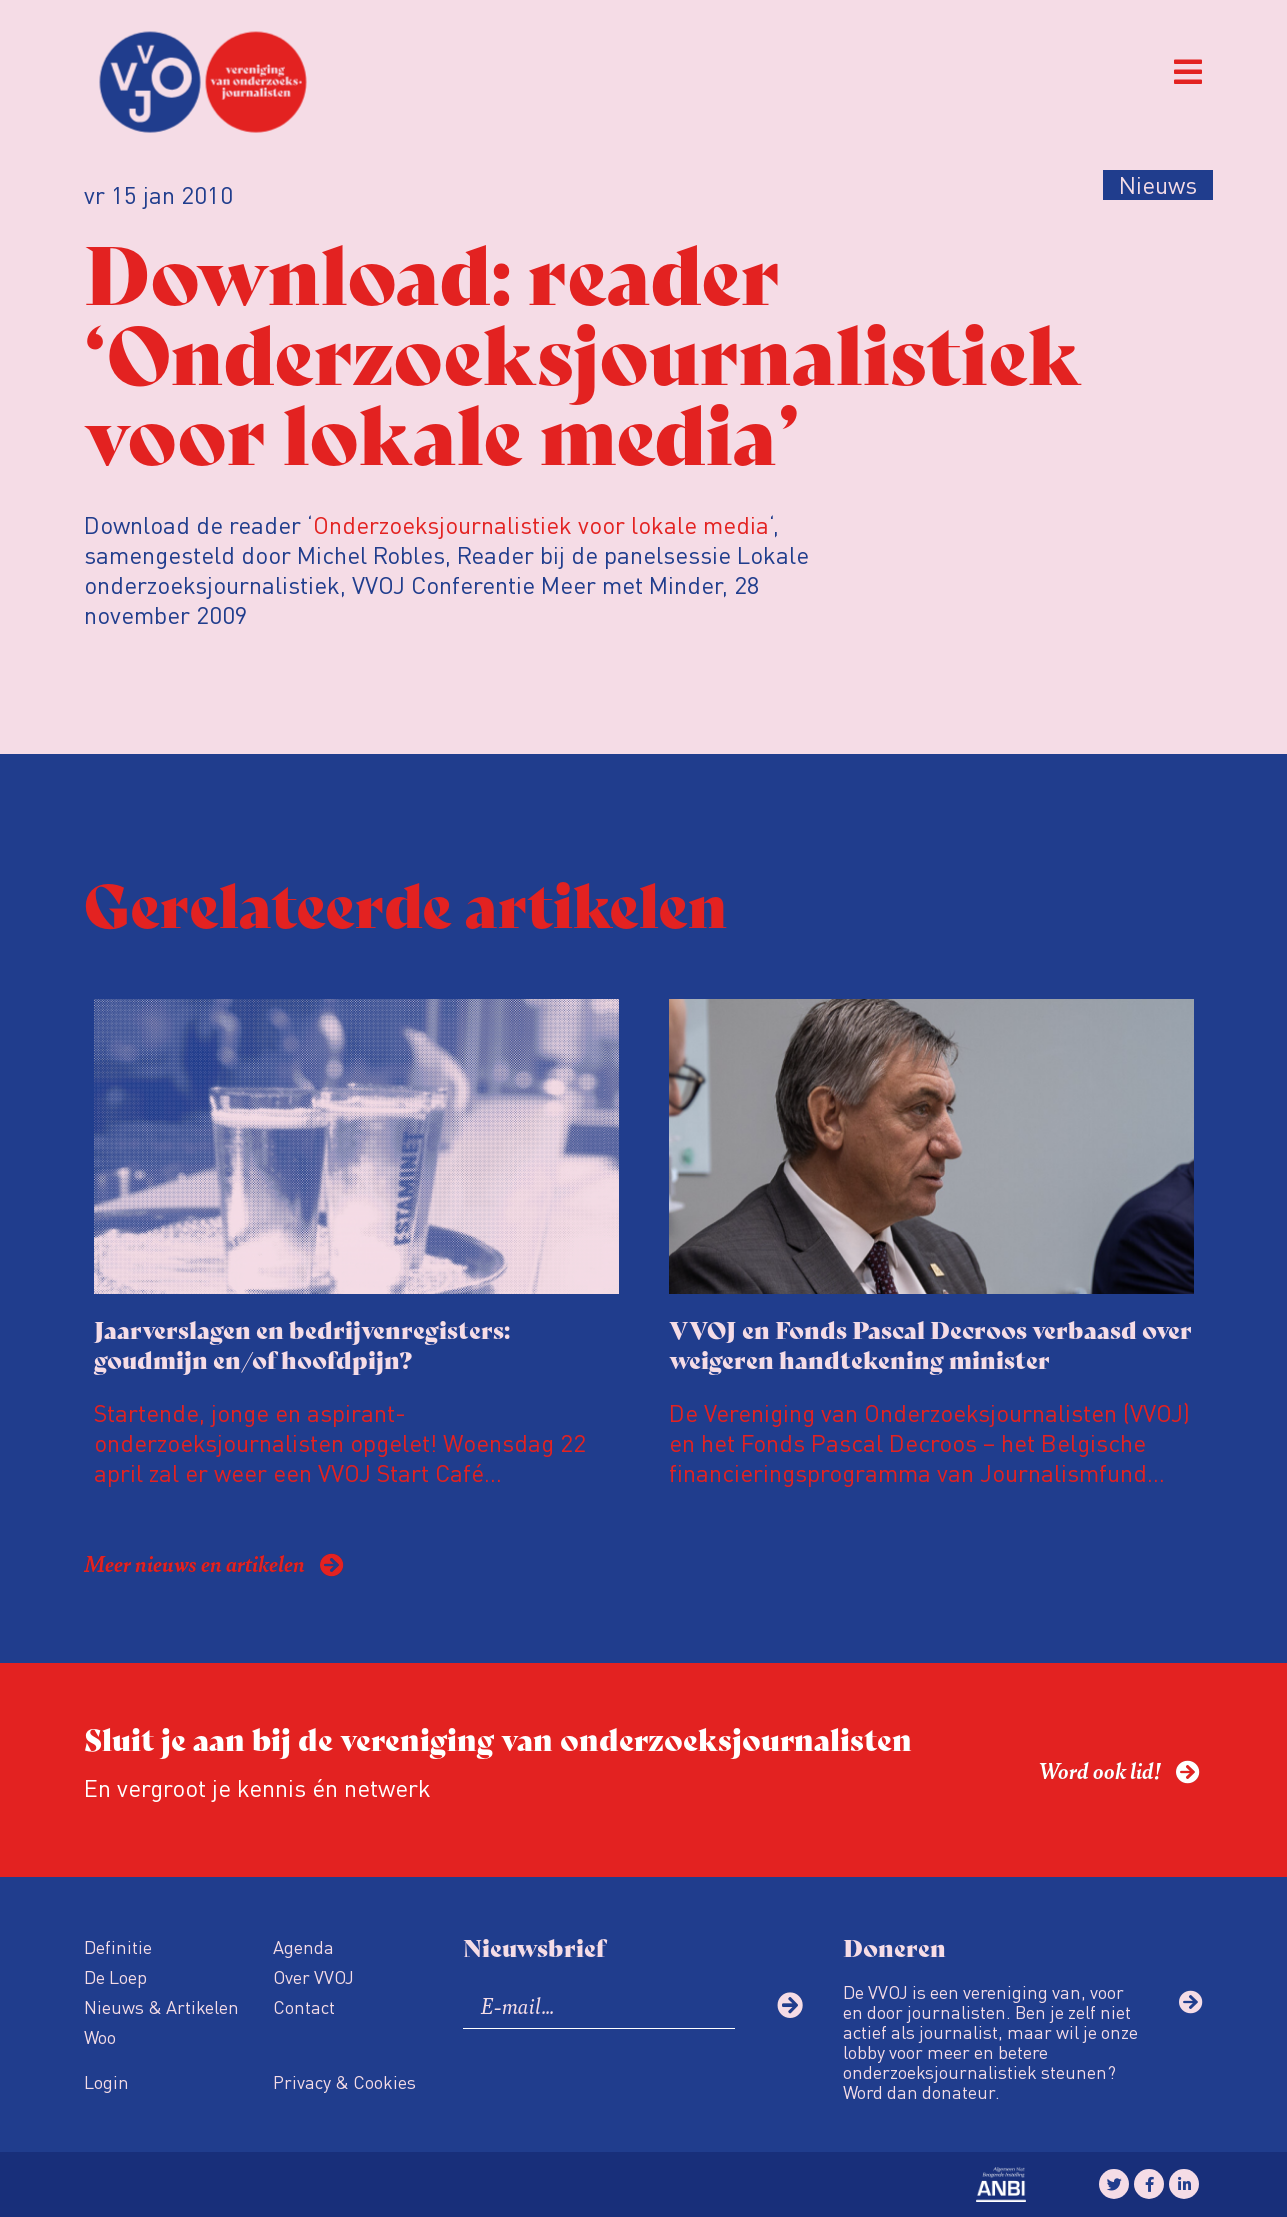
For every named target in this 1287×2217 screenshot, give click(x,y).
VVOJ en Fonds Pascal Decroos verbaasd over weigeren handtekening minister (930, 1343)
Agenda (303, 1946)
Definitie (118, 1946)
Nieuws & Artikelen (161, 2006)
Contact (304, 2006)
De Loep (115, 1976)
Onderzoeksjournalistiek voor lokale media (541, 524)
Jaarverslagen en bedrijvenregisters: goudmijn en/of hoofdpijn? (302, 1343)
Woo (100, 2036)
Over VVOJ (313, 1976)
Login (106, 2081)
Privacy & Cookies (344, 2081)
